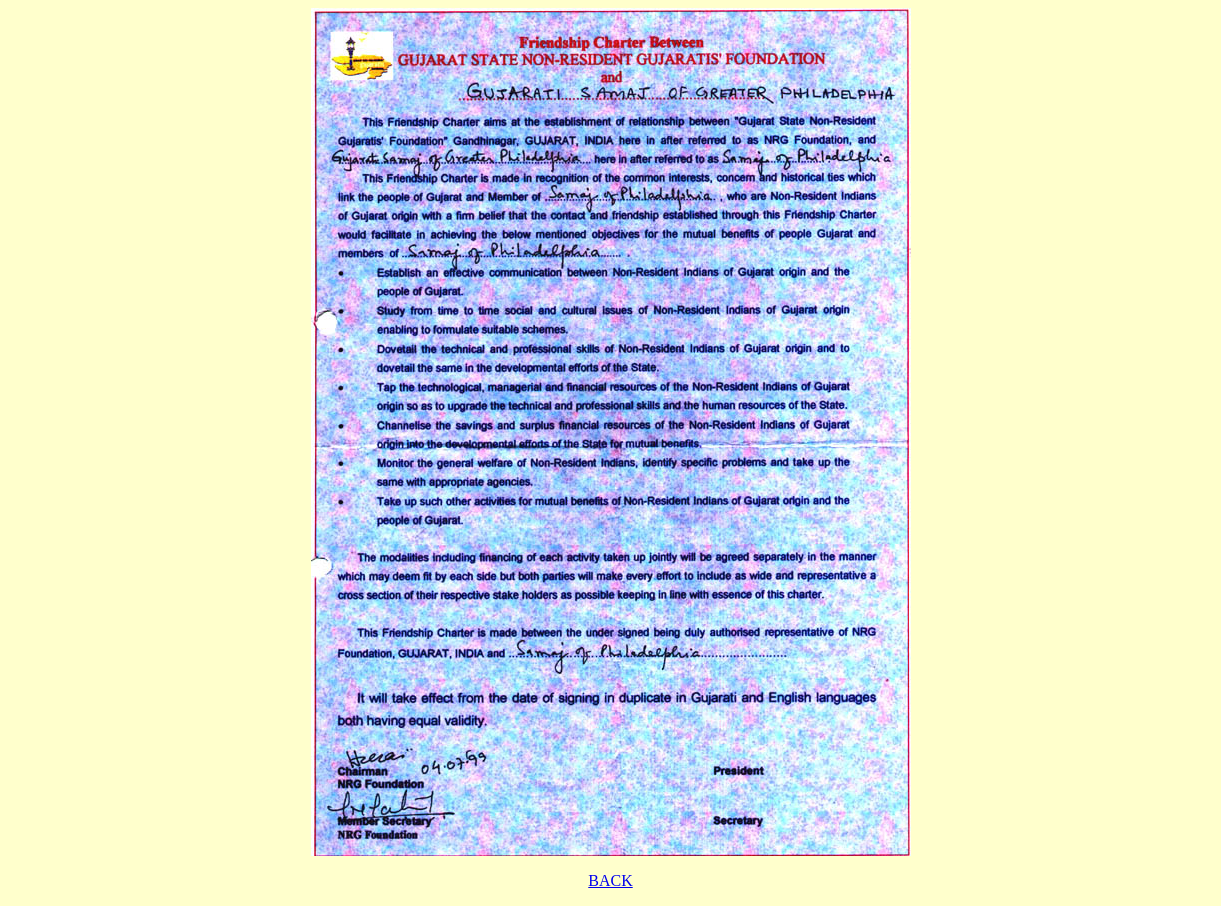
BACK (610, 880)
